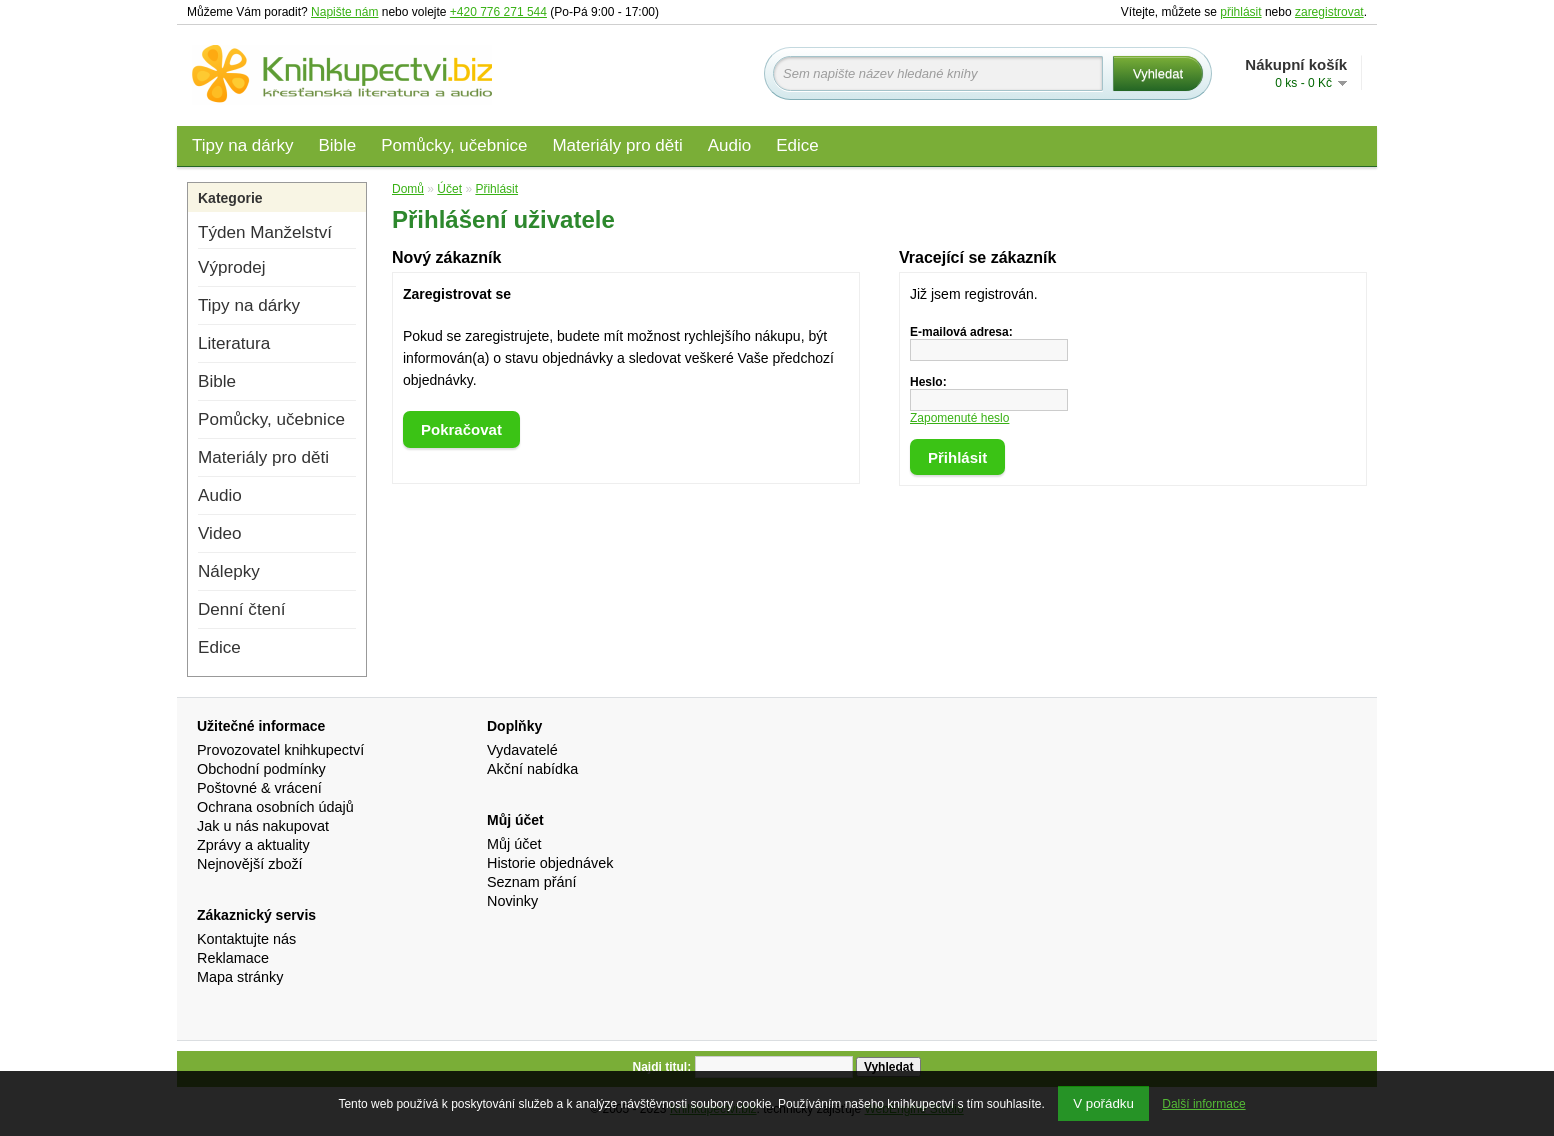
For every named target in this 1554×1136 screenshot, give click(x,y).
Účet (449, 189)
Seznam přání (532, 882)
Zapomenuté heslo (959, 418)
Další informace (1203, 1104)
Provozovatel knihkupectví (280, 750)
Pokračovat (461, 429)
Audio (729, 145)
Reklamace (233, 958)
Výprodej (231, 267)
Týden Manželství (265, 232)
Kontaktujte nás (246, 939)
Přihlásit (496, 189)
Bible (337, 145)
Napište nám (344, 12)
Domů (408, 189)
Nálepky (229, 571)
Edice (797, 145)
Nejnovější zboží (250, 864)
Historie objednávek (550, 863)
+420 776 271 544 (498, 12)
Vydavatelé (522, 750)
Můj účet (514, 844)
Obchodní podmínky (261, 769)
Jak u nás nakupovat (263, 826)
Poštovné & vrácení (259, 788)
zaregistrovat (1329, 12)
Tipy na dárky (242, 145)
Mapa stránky (240, 977)
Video (219, 533)
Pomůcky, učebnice (454, 145)
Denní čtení (241, 609)
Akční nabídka (532, 769)
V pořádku (1103, 1103)
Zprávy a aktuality (253, 845)
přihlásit (1240, 12)
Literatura (234, 343)
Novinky (512, 901)
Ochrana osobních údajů (275, 807)
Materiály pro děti (617, 145)
